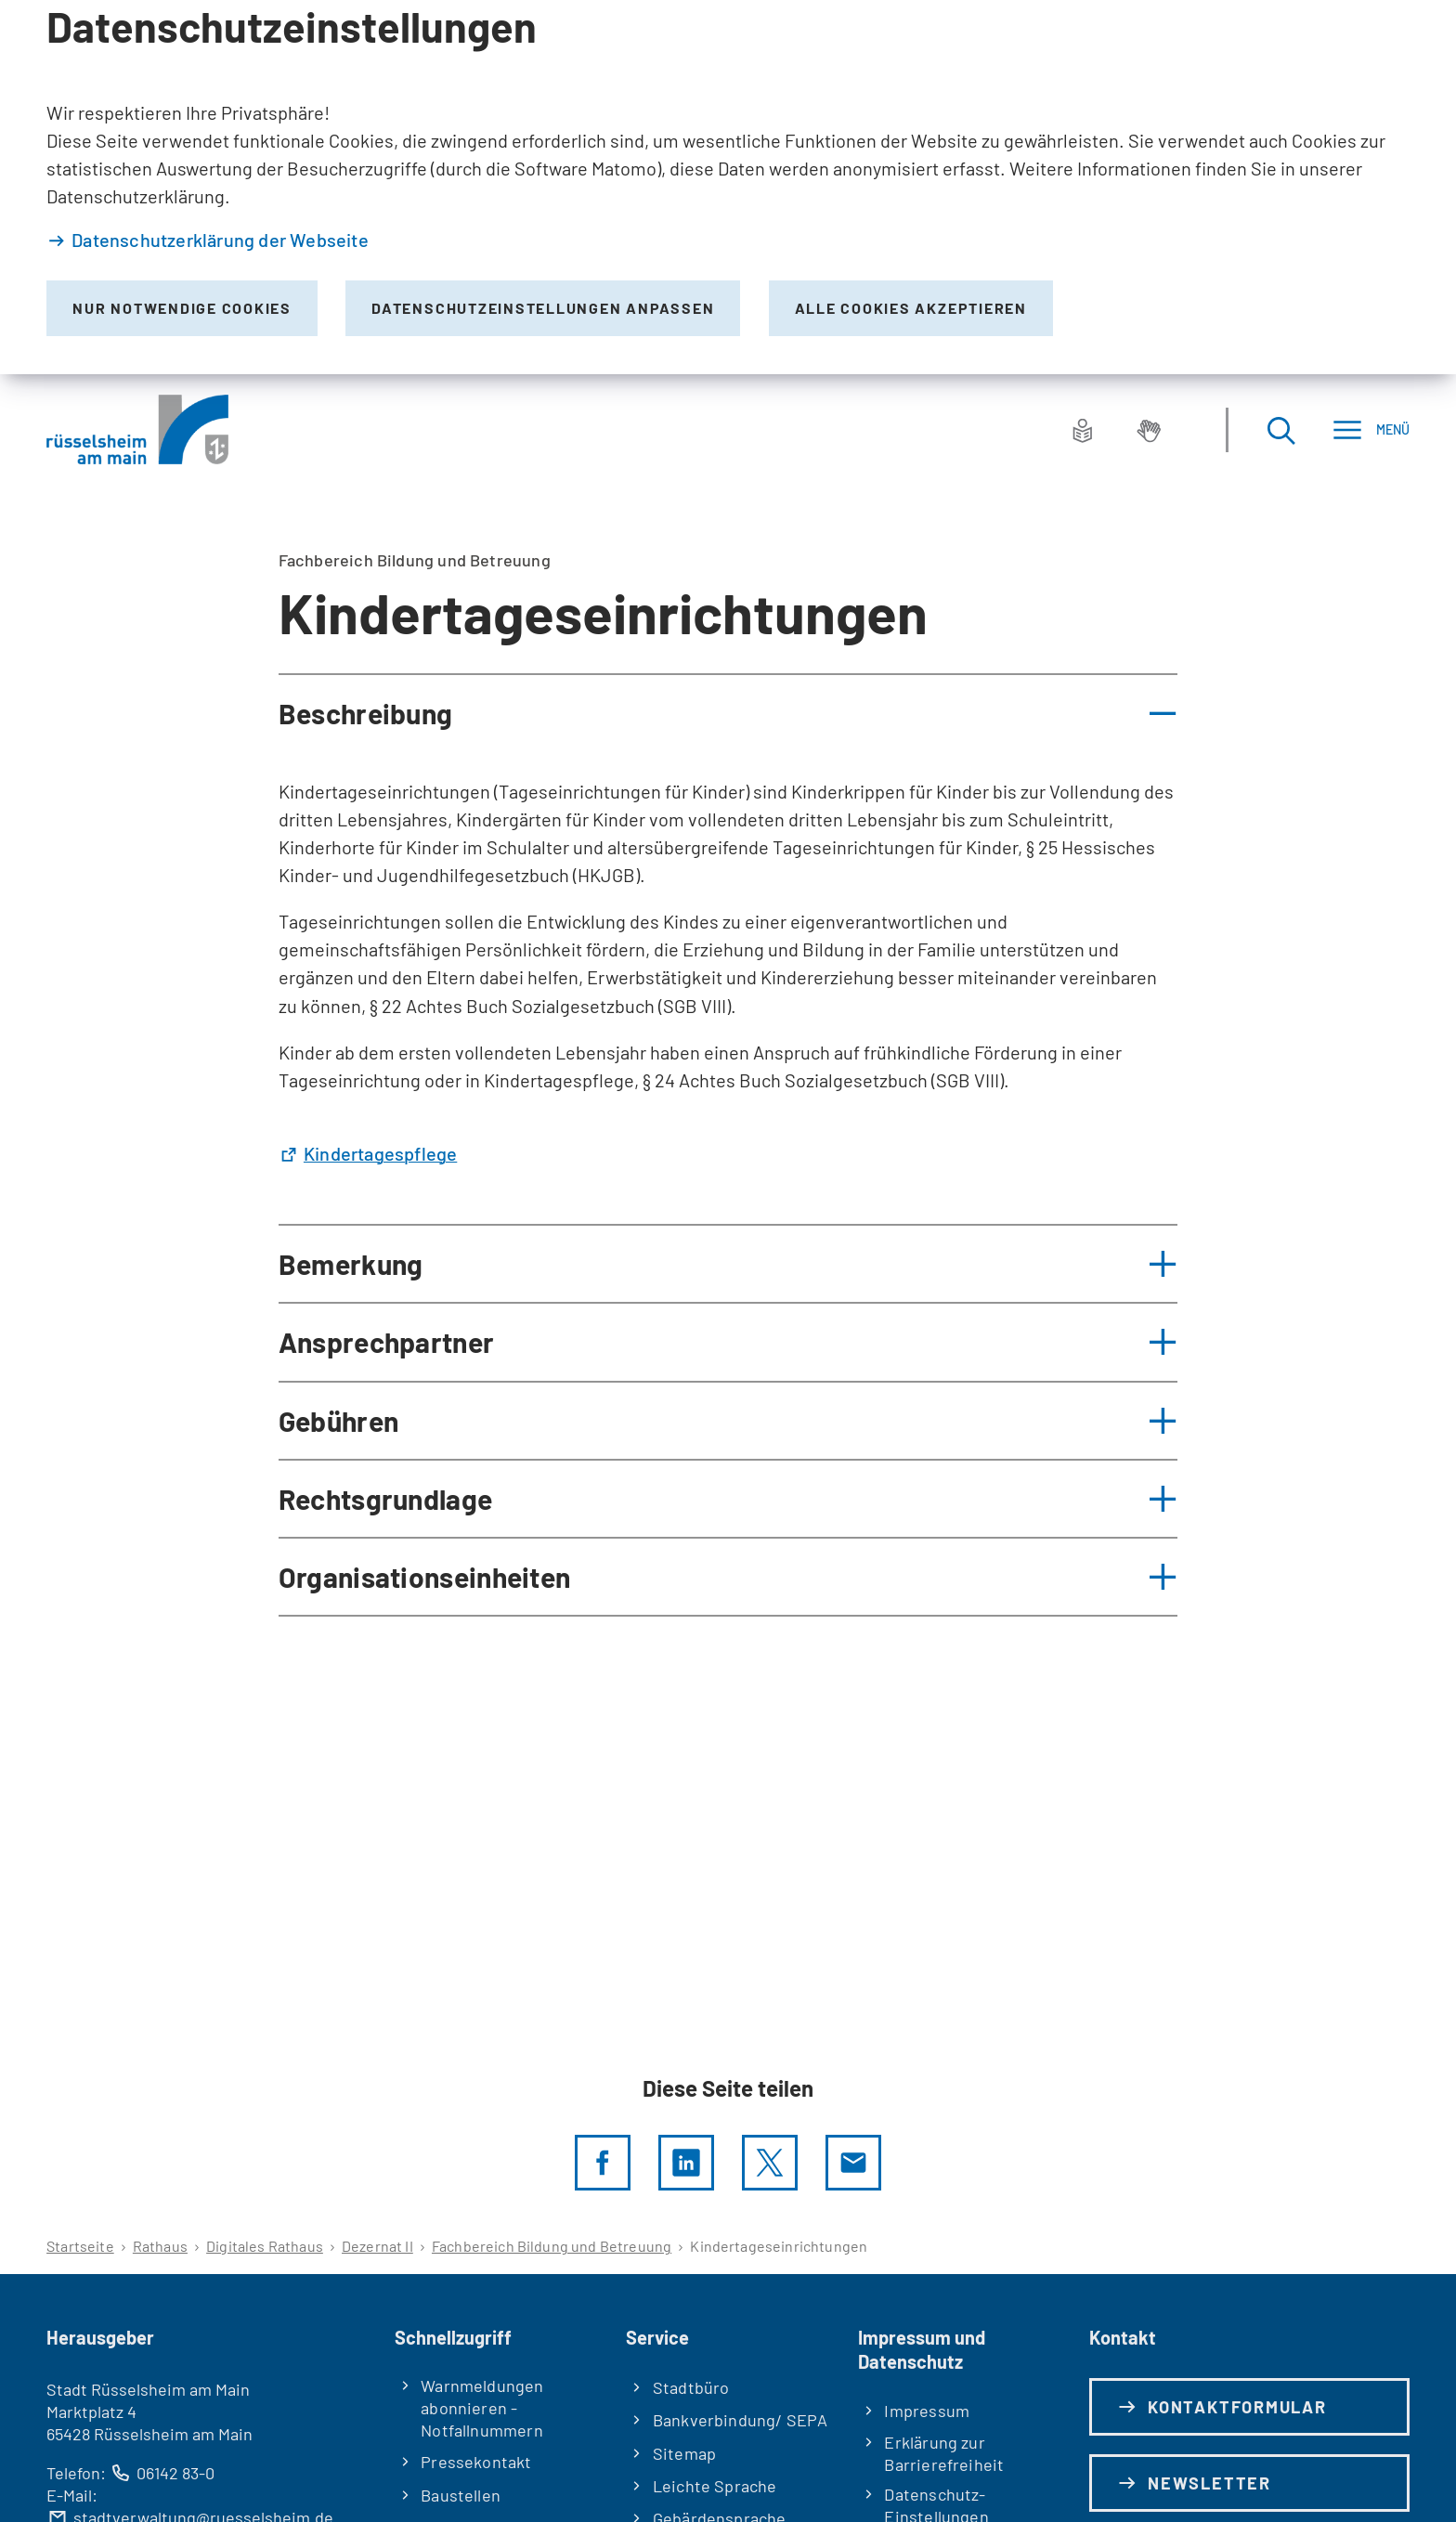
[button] (728, 713)
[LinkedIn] (686, 2162)
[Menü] (1371, 429)
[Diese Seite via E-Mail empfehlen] (853, 2162)
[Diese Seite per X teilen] (770, 2162)
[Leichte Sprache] (1082, 430)
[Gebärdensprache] (1148, 430)
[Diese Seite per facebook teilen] (602, 2162)
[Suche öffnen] (1280, 429)
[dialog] (728, 187)
